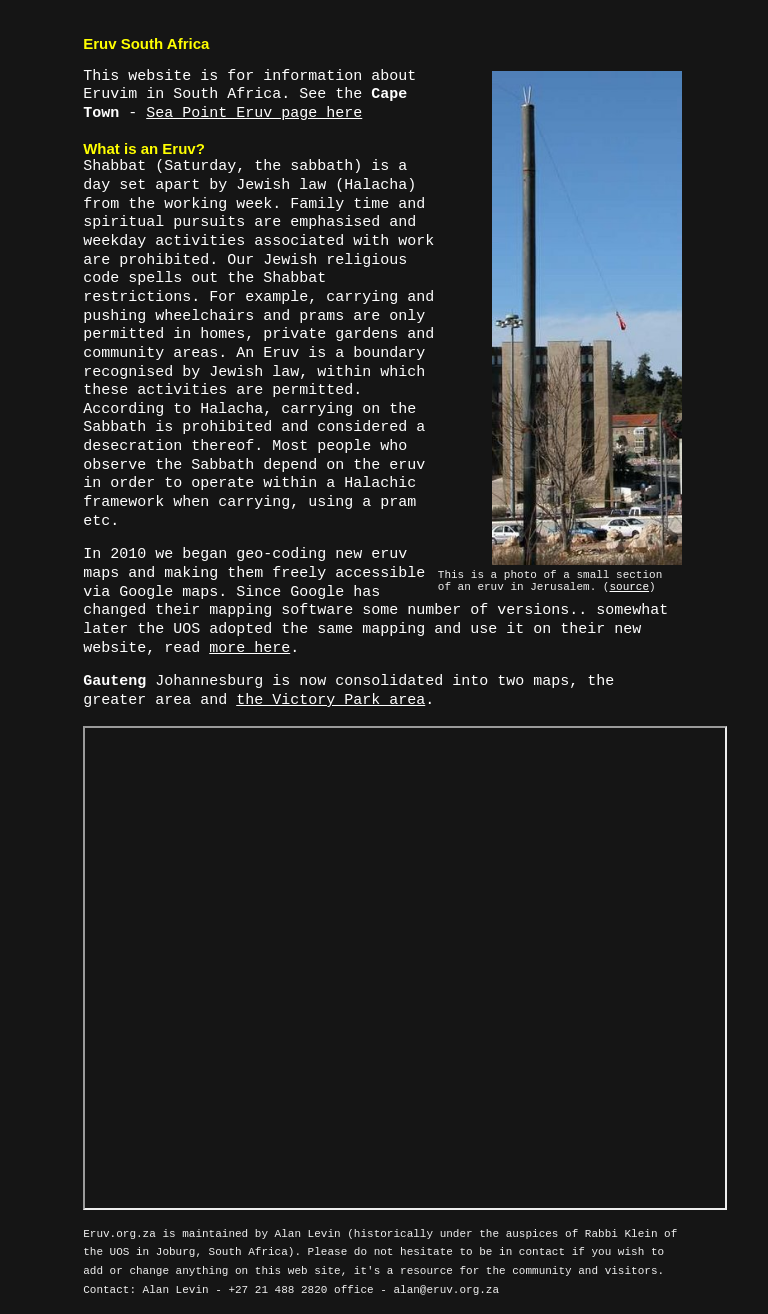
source (629, 587)
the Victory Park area (330, 700)
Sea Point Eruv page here (254, 113)
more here (249, 648)
